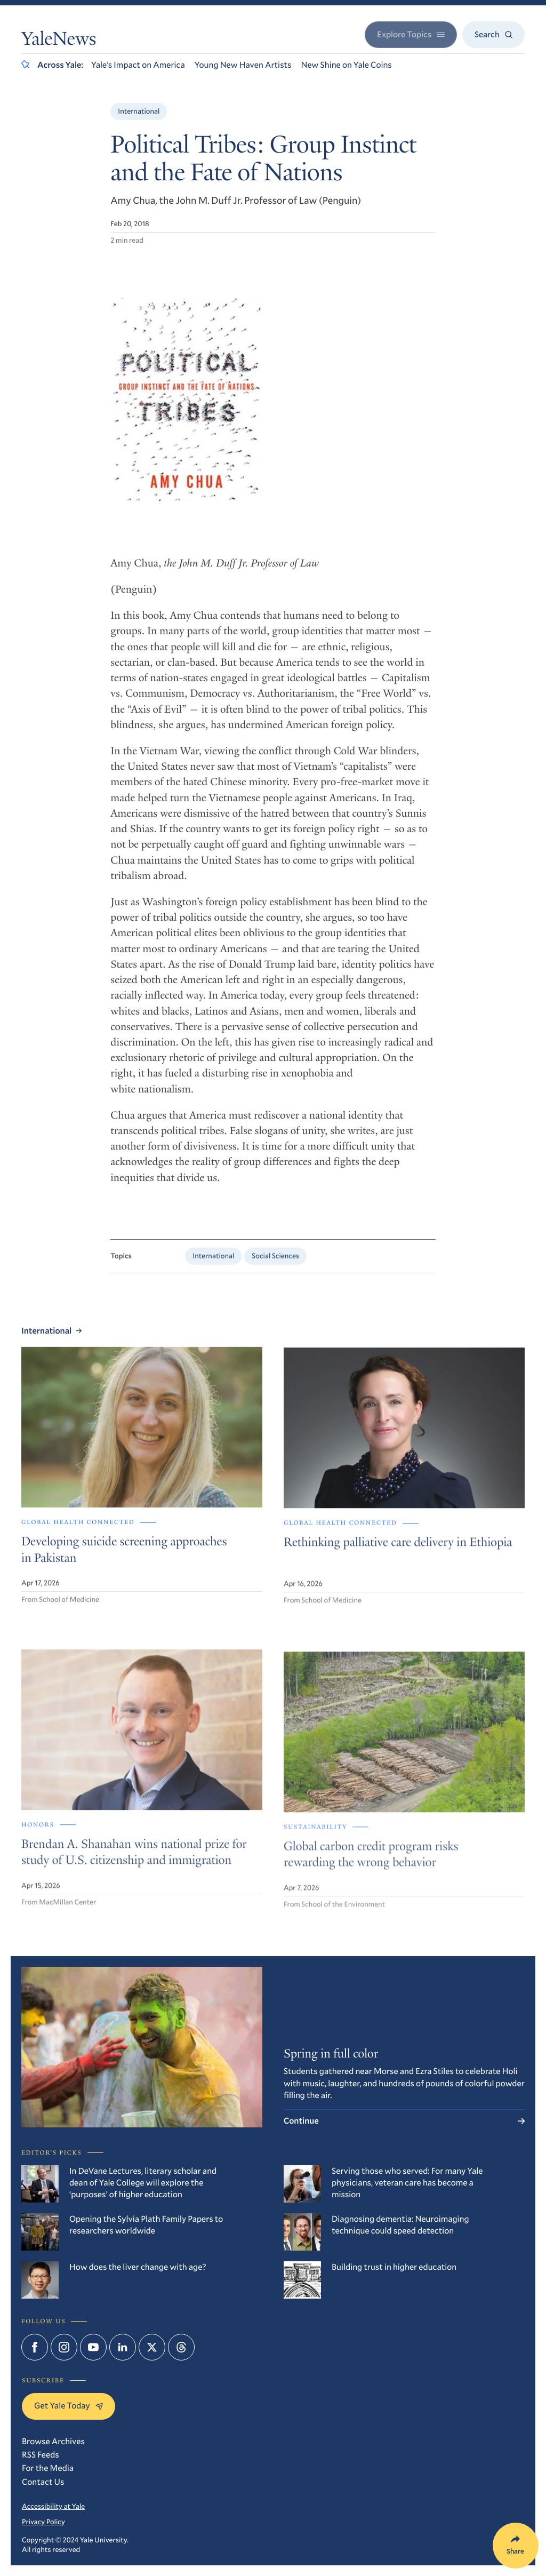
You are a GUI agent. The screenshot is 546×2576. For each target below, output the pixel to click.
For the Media (48, 2468)
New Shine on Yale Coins (346, 64)
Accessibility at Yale (53, 2506)
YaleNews (58, 41)
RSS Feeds (40, 2454)
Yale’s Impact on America (138, 64)
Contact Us (43, 2481)
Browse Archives (53, 2441)
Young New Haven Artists (243, 64)
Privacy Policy (43, 2521)
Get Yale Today (68, 2405)
